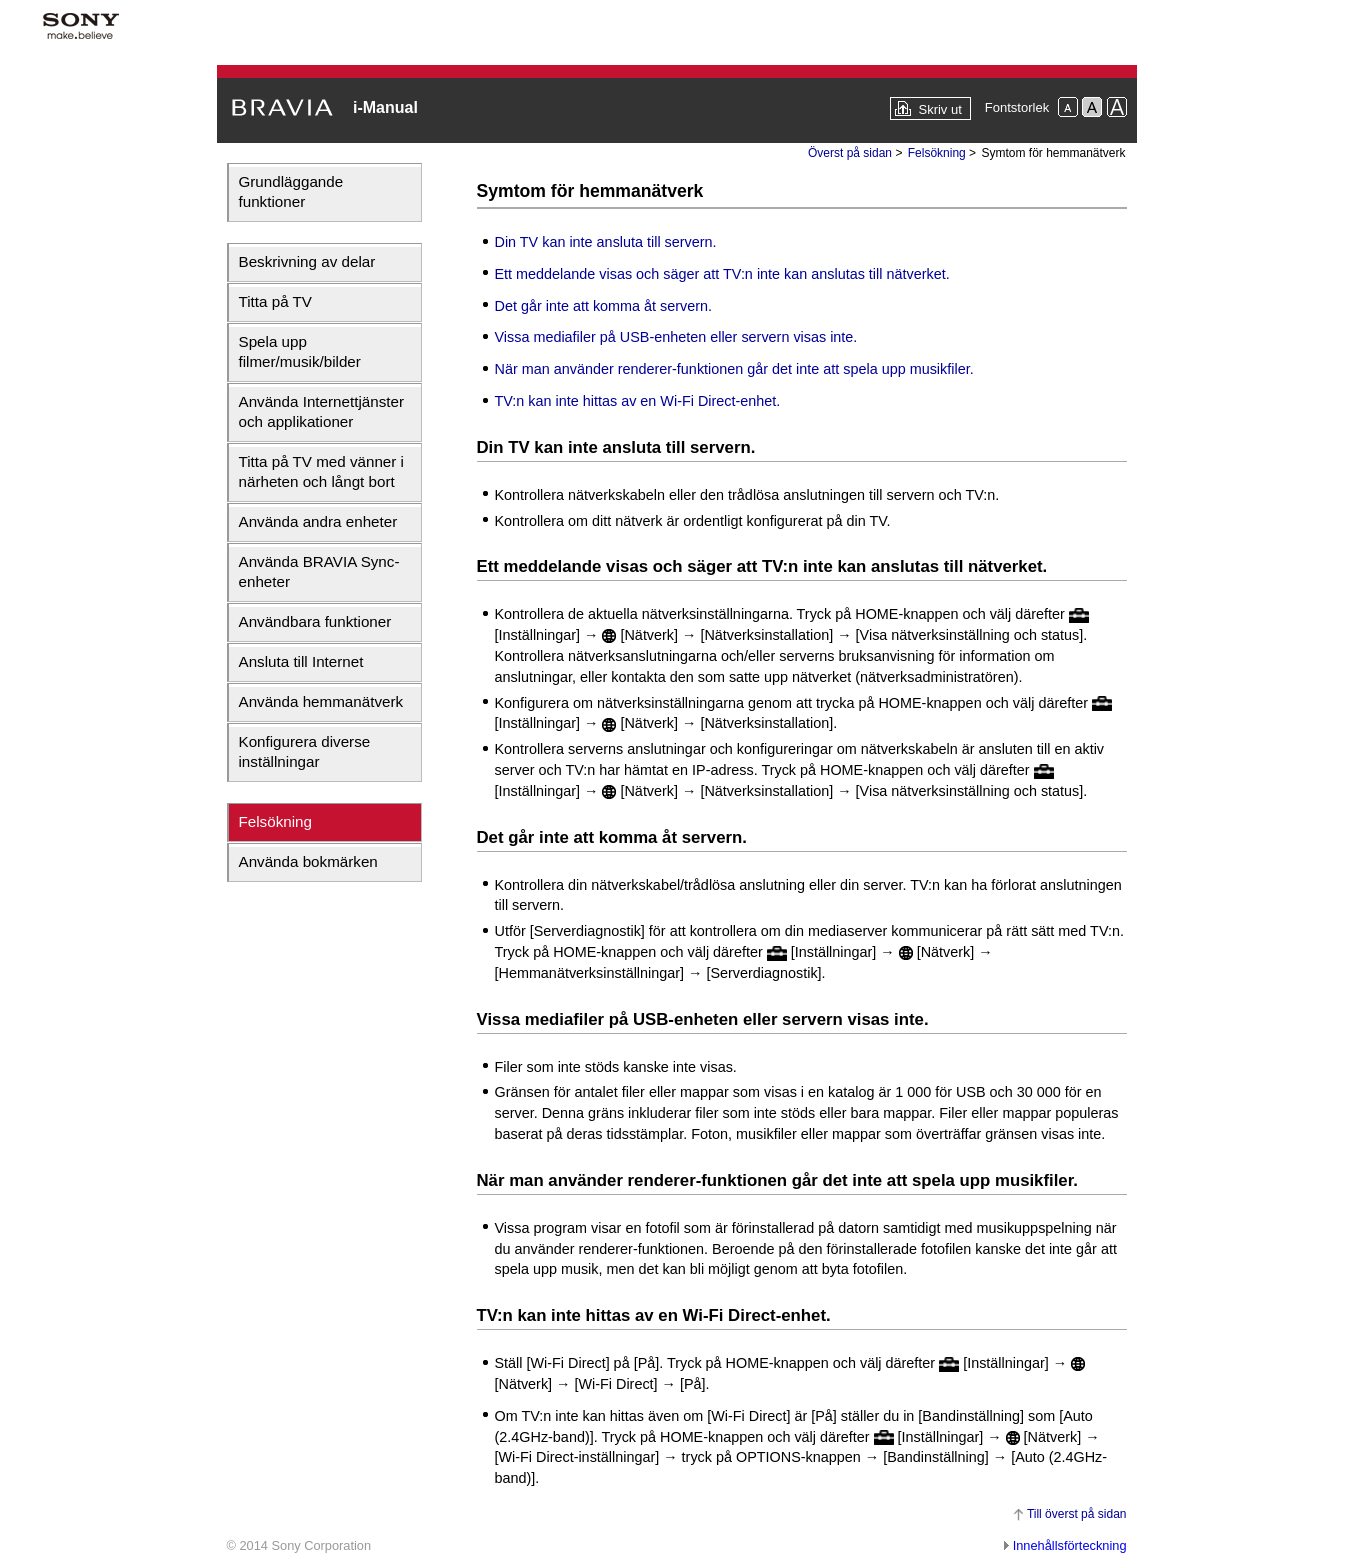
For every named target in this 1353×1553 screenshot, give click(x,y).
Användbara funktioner (315, 621)
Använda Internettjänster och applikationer (321, 411)
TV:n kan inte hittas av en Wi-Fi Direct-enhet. (638, 401)
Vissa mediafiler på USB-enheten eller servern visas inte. (676, 337)
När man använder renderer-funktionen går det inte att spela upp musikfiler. (734, 369)
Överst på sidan (850, 153)
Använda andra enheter (318, 521)
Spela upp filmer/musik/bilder (300, 351)
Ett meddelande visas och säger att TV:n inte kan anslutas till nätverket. (722, 274)
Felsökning (275, 821)
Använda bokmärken (308, 861)
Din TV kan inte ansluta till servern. (606, 242)
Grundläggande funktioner (291, 191)
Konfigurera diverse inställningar (305, 751)
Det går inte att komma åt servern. (604, 306)
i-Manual (385, 107)
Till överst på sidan (1077, 1514)
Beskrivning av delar (307, 261)
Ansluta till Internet (301, 661)
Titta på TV (275, 301)
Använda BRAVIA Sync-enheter (319, 571)
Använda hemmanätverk (321, 701)
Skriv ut (939, 109)
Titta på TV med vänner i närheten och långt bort (321, 471)
